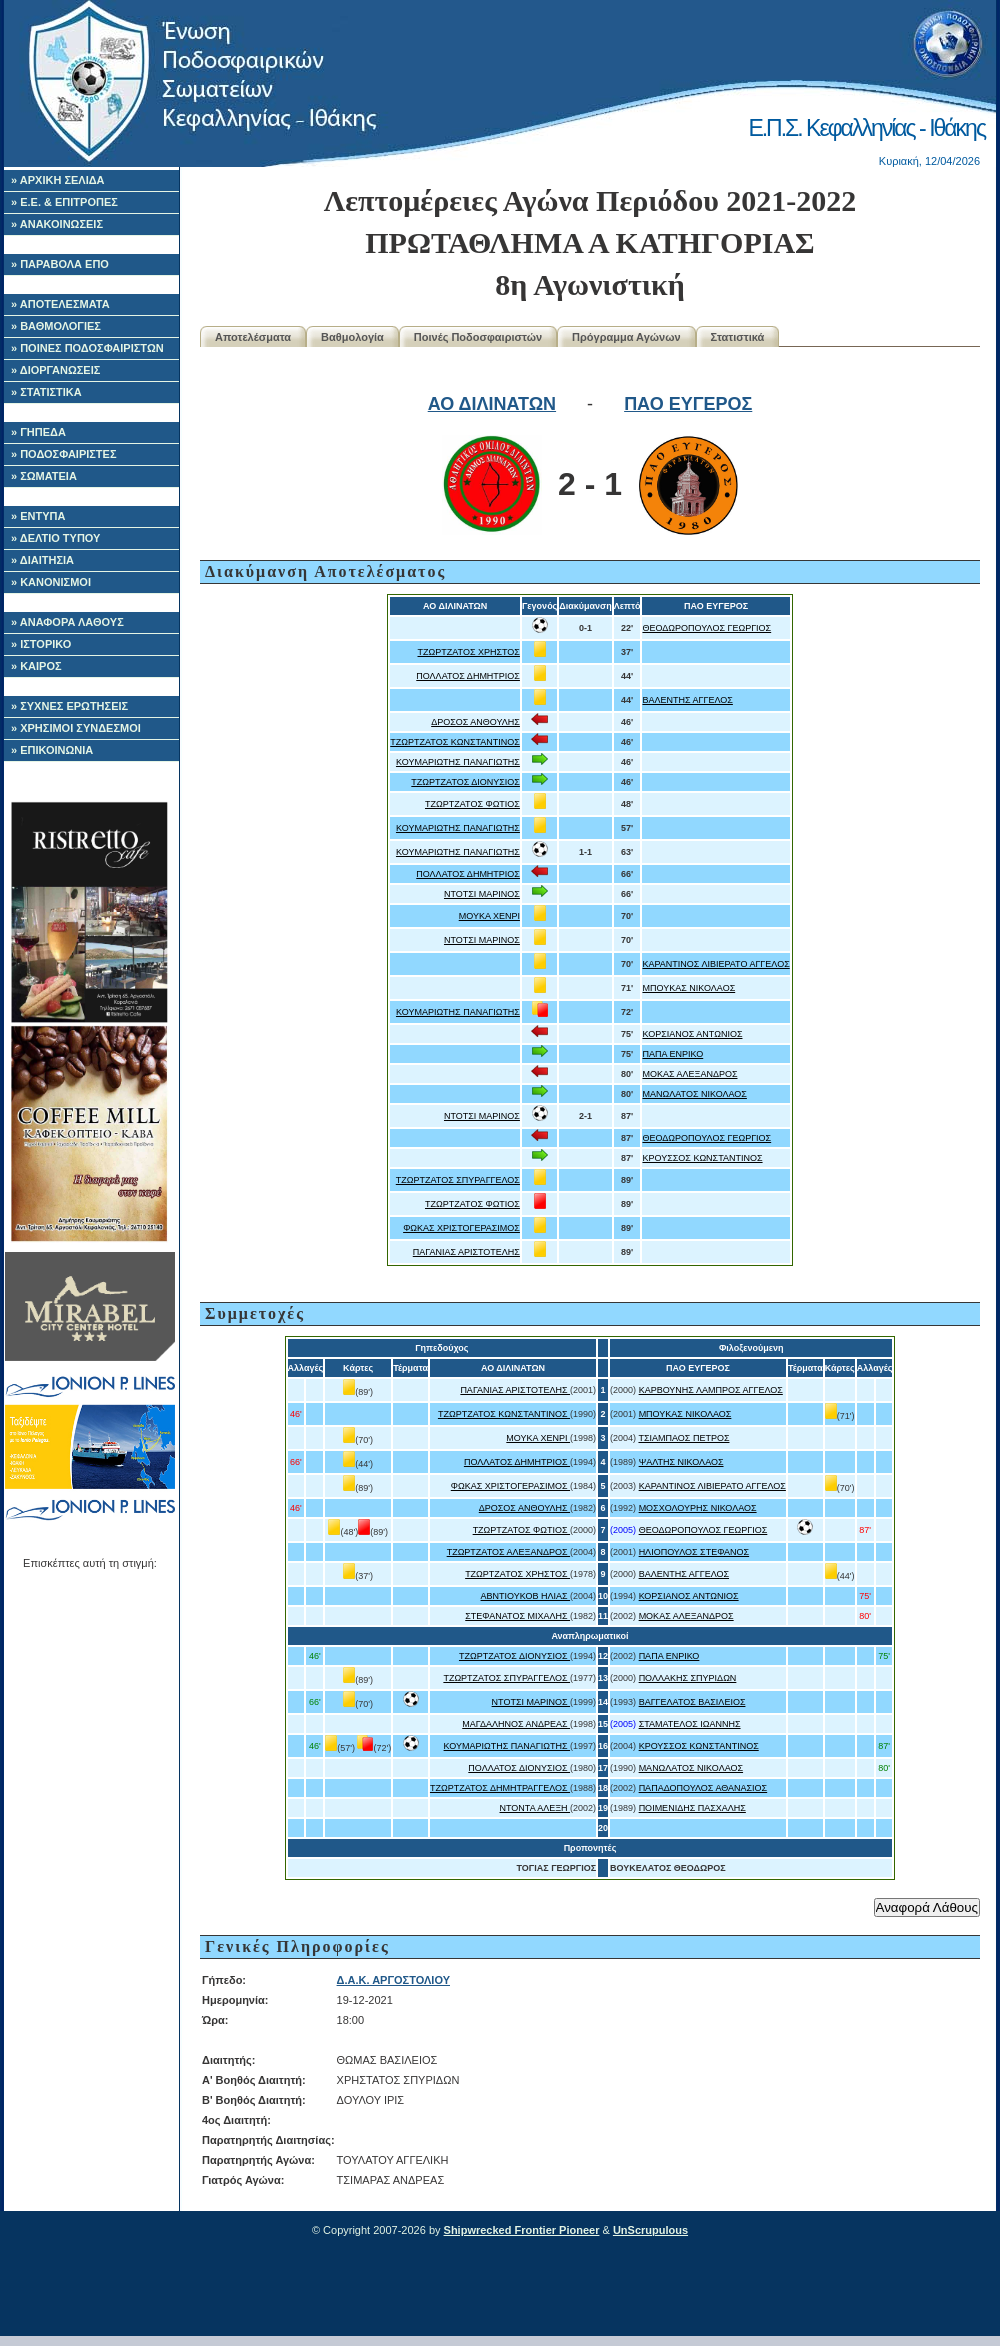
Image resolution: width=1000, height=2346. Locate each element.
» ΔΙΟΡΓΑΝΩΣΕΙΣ (55, 370)
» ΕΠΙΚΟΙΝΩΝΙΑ (52, 750)
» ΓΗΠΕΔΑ (38, 432)
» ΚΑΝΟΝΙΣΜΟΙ (51, 582)
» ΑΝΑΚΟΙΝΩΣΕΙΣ (57, 224)
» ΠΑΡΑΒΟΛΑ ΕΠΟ (60, 264)
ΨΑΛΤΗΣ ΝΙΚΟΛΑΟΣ (681, 1462)
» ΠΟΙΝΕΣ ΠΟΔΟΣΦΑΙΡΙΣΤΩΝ (87, 348)
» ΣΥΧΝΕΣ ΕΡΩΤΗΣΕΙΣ (69, 706)
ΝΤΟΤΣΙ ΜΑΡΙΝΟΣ (482, 894)
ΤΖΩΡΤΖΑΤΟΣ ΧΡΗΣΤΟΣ (469, 652)
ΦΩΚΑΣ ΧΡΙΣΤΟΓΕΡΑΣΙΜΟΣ (461, 1228)
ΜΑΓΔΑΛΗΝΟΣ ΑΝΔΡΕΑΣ (516, 1724)
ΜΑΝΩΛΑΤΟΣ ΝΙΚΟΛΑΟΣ (694, 1094)
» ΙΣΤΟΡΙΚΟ (41, 644)
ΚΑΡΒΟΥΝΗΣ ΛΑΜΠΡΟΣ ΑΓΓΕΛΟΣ (711, 1390)
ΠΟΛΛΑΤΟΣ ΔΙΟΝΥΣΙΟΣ (519, 1768)
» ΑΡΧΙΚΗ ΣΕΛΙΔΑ (58, 180)
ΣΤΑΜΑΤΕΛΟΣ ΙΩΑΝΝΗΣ (690, 1724)
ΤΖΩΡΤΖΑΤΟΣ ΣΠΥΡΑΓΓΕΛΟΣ (458, 1180)
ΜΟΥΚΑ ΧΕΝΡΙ (489, 916)
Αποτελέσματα (253, 337)
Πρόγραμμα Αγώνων (626, 337)
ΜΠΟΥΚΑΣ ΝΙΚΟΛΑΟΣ (688, 988)
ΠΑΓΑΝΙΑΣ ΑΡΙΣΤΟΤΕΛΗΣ (466, 1252)
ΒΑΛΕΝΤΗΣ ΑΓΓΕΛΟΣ (687, 700)
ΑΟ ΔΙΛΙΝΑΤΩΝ (492, 404)
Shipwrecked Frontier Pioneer (522, 2230)
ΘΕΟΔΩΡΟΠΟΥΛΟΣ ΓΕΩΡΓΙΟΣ (706, 628)
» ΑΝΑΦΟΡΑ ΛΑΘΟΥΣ (67, 622)
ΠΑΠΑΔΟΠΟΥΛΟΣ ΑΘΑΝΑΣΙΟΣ (703, 1788)
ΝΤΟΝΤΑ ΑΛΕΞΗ (535, 1808)
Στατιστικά (738, 337)
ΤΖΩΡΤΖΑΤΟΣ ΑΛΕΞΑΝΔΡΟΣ (508, 1552)
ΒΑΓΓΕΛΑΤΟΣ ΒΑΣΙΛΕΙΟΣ (692, 1702)
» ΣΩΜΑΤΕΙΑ (44, 476)
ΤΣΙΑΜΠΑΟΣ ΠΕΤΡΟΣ (683, 1438)
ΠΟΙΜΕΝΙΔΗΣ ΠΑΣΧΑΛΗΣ (692, 1808)
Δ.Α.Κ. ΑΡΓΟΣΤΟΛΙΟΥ (393, 1980)
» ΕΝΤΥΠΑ (38, 516)
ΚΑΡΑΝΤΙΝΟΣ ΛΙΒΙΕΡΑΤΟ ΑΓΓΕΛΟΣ (715, 964)
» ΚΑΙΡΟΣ (36, 666)
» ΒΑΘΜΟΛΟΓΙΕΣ (56, 326)
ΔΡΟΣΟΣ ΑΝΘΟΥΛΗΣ (475, 722)
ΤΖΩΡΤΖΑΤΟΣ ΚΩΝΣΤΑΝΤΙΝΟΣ (455, 742)
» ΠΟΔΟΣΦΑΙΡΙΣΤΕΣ (64, 454)
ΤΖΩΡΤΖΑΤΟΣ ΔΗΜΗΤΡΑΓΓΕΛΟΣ (500, 1788)
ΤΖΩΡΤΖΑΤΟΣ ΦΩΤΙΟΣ (472, 804)
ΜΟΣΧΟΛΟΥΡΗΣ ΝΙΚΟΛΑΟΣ (698, 1508)
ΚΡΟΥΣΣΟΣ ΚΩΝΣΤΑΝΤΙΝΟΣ (702, 1158)
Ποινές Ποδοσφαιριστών (478, 337)
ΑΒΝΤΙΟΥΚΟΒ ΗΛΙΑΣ (526, 1596)
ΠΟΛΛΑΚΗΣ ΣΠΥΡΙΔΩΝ (688, 1678)
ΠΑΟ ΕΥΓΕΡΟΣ (688, 404)
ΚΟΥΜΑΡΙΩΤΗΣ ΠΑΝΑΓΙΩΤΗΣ (458, 762)
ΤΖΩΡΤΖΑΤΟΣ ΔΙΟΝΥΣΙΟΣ (465, 782)
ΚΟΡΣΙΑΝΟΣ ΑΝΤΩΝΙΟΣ (692, 1034)
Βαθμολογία (352, 337)
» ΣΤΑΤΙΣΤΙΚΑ (46, 392)
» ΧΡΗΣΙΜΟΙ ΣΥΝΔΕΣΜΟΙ (76, 728)
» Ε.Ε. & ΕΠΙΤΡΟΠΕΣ (64, 202)
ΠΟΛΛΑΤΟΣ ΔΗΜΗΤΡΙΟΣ (468, 676)
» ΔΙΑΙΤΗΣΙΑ (42, 560)
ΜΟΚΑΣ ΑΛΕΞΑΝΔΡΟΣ (689, 1074)
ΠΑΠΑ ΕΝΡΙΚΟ (672, 1054)
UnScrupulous (650, 2230)
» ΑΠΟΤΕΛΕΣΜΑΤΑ (60, 304)
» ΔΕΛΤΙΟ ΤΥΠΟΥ (55, 538)
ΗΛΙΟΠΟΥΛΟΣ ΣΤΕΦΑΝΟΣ (694, 1552)
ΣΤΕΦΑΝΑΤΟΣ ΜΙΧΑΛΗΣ (517, 1616)
